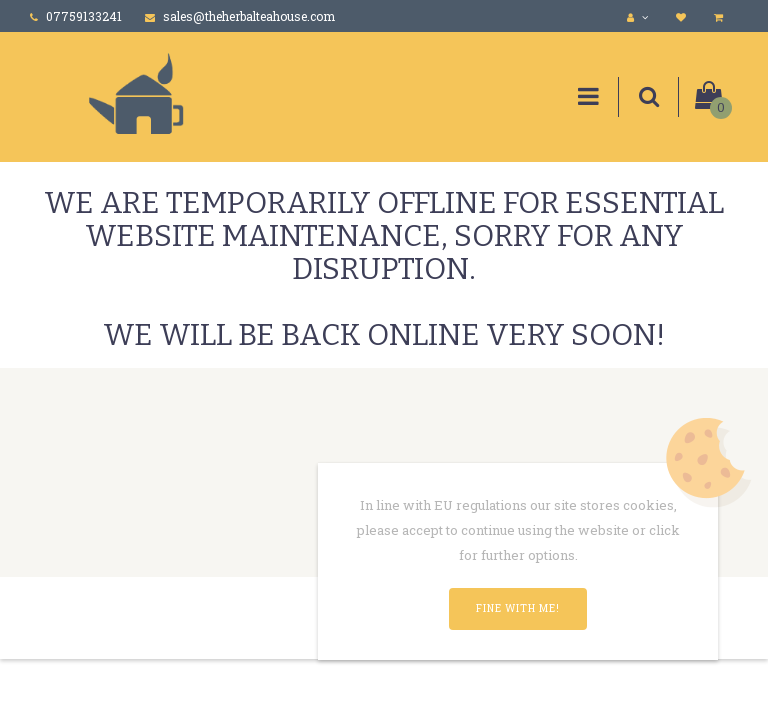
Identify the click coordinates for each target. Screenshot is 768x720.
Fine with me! (518, 608)
